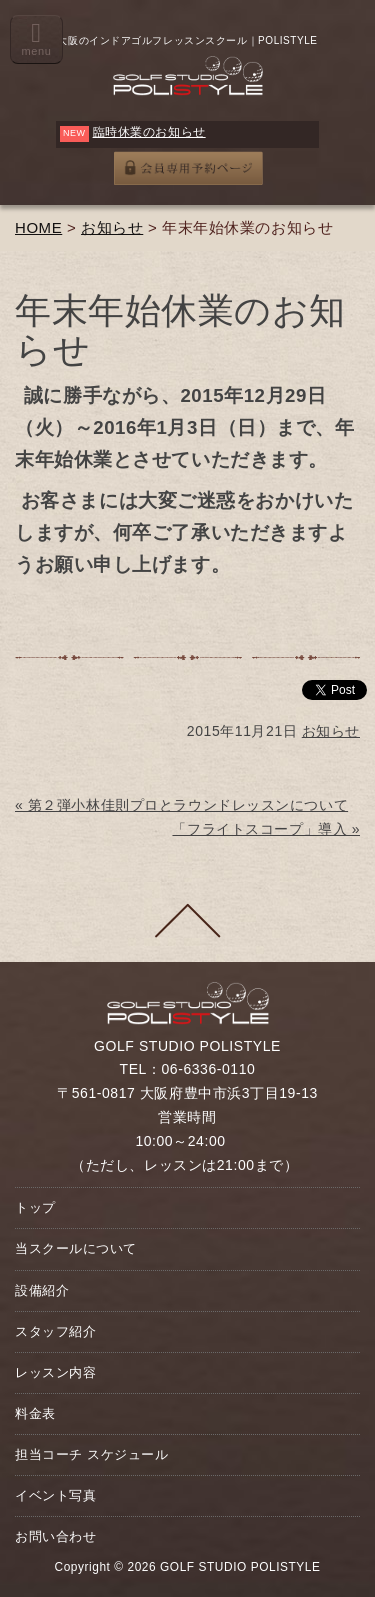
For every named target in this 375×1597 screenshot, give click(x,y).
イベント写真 (55, 1495)
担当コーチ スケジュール (91, 1454)
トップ (35, 1207)
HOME (38, 227)
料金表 (35, 1413)
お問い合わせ (55, 1536)
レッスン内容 (55, 1372)
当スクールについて (76, 1248)
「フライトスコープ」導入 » (266, 829)
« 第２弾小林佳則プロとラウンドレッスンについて (181, 805)
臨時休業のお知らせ (149, 132)
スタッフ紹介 (55, 1331)
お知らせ (112, 227)
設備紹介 (42, 1290)
